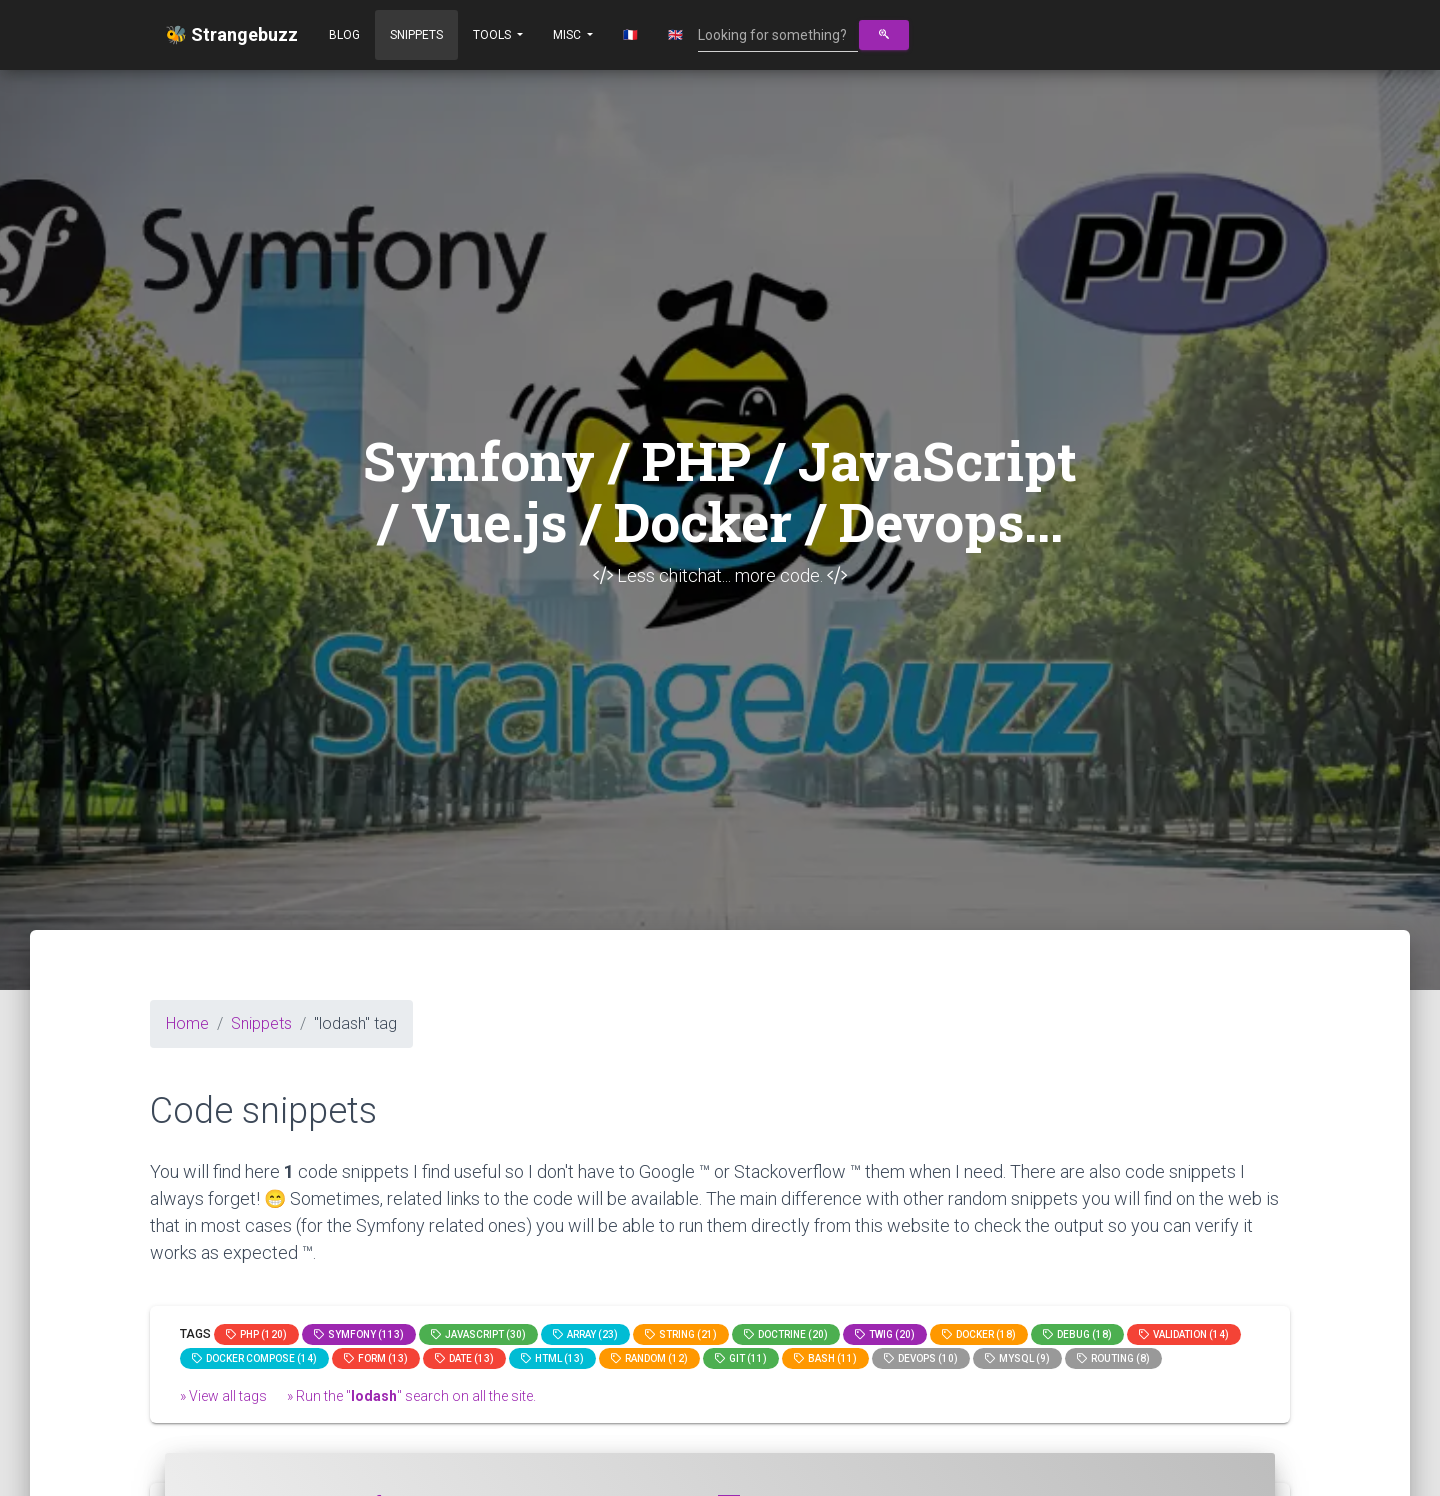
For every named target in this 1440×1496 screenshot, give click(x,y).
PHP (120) (256, 1334)
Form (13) (376, 1358)
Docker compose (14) (254, 1358)
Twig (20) (885, 1334)
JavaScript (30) (478, 1334)
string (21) (681, 1334)
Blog (344, 35)
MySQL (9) (1017, 1358)
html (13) (552, 1358)
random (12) (649, 1358)
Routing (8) (1113, 1358)
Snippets (416, 35)
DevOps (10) (921, 1358)
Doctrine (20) (786, 1334)
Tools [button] (493, 35)
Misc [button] (568, 35)
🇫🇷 (630, 35)
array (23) (585, 1334)
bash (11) (825, 1358)
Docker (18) (979, 1334)
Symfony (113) (359, 1334)
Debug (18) (1077, 1334)
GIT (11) (741, 1358)
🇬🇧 (675, 35)
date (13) (464, 1358)
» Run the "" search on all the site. (411, 1396)
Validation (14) (1184, 1334)
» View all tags (223, 1396)
